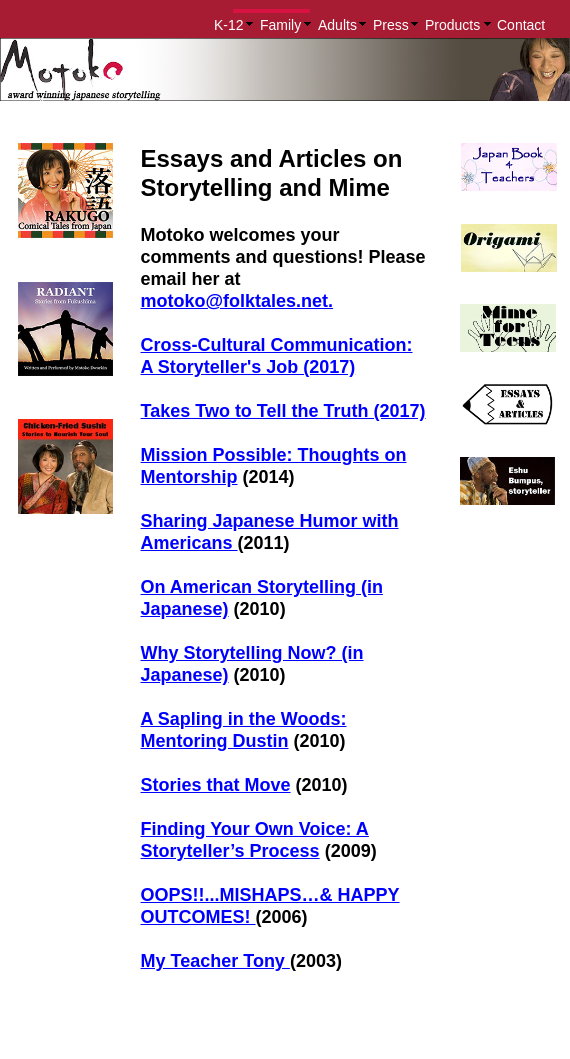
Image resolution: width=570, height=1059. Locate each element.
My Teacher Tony (215, 961)
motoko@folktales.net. (237, 301)
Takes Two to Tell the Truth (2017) (283, 411)
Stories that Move (216, 785)
